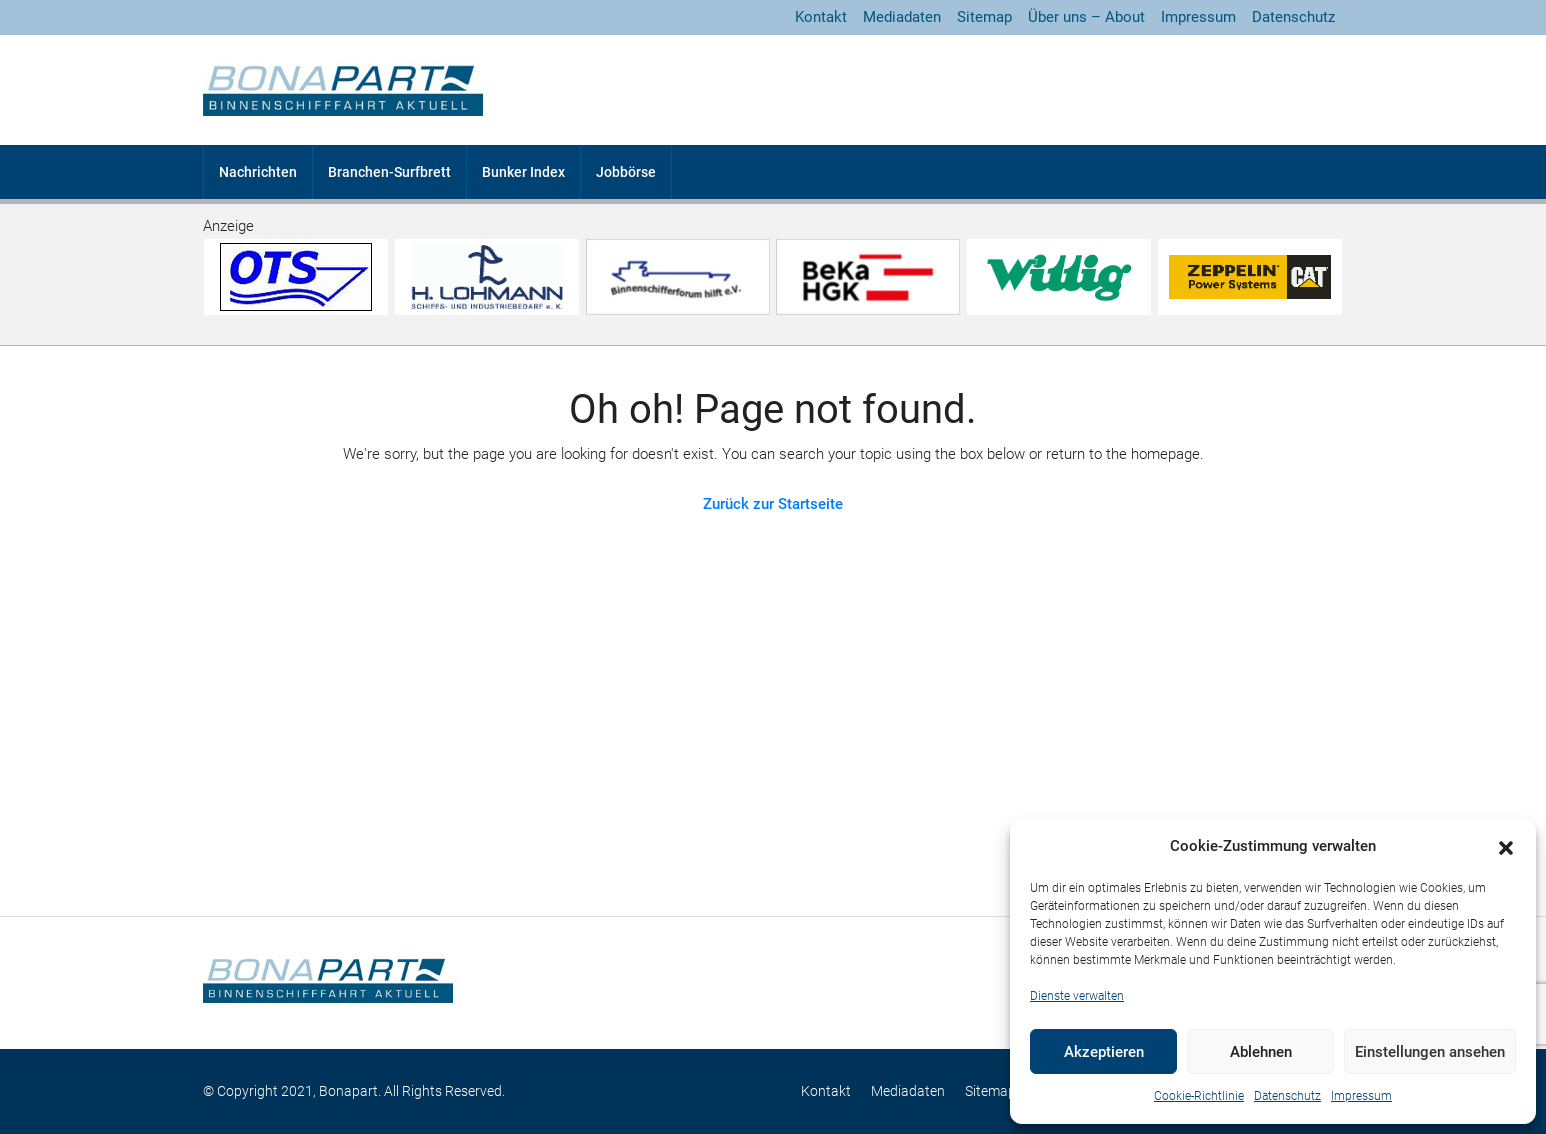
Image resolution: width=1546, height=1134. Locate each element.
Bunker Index (523, 172)
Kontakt (821, 17)
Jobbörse (626, 172)
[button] (1506, 847)
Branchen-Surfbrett (389, 172)
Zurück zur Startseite (773, 504)
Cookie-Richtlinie (1199, 1096)
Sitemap (984, 17)
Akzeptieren (1104, 1052)
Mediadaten (902, 17)
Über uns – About (1086, 17)
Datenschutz (1287, 1096)
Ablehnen (1261, 1052)
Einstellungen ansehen (1430, 1052)
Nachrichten (258, 172)
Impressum (1361, 1096)
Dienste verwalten (1077, 996)
